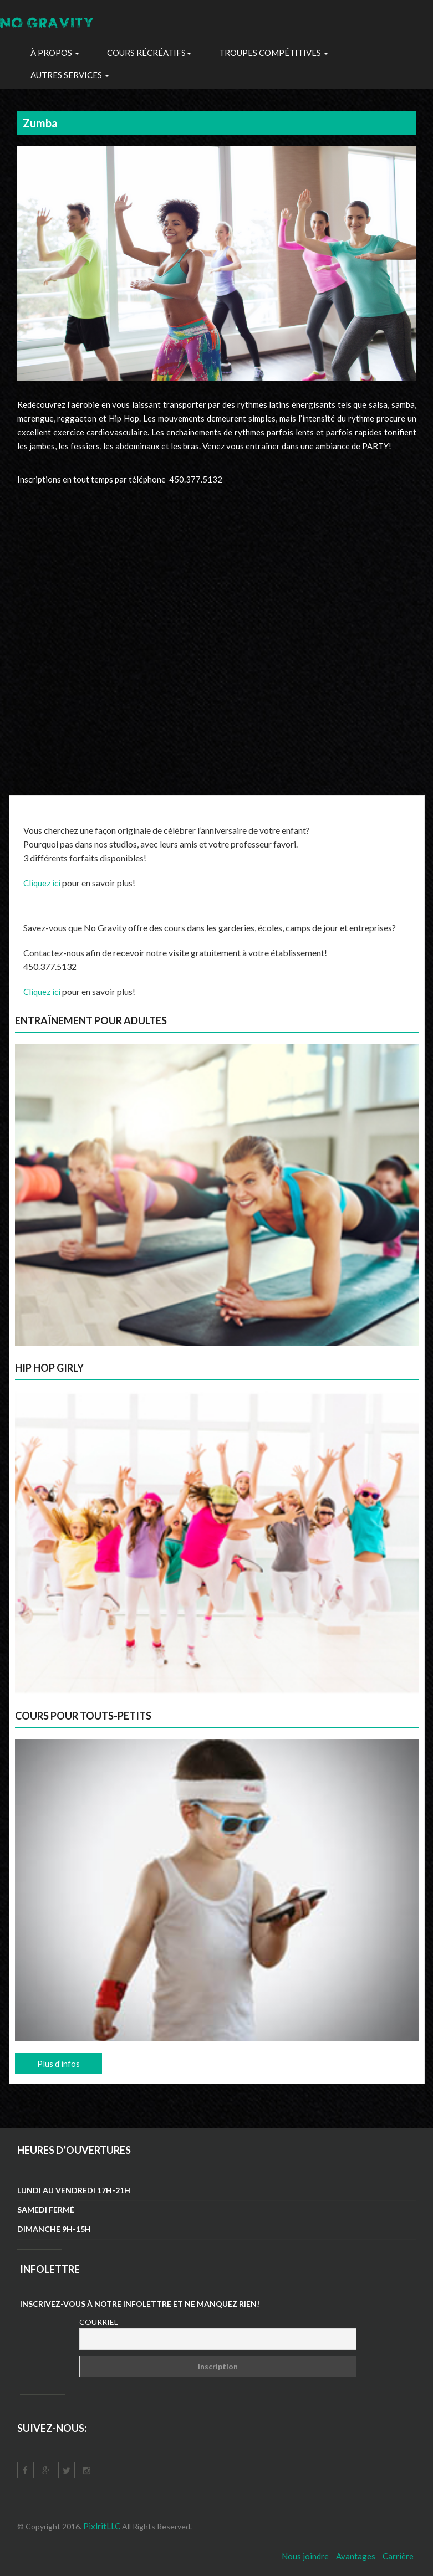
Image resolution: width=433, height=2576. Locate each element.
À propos (54, 53)
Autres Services (69, 75)
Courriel (98, 2322)
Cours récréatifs (149, 53)
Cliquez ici (41, 883)
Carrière (398, 2556)
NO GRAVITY (47, 25)
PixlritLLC (101, 2526)
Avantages (355, 2556)
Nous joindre (305, 2556)
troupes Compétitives (273, 53)
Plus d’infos (58, 2064)
